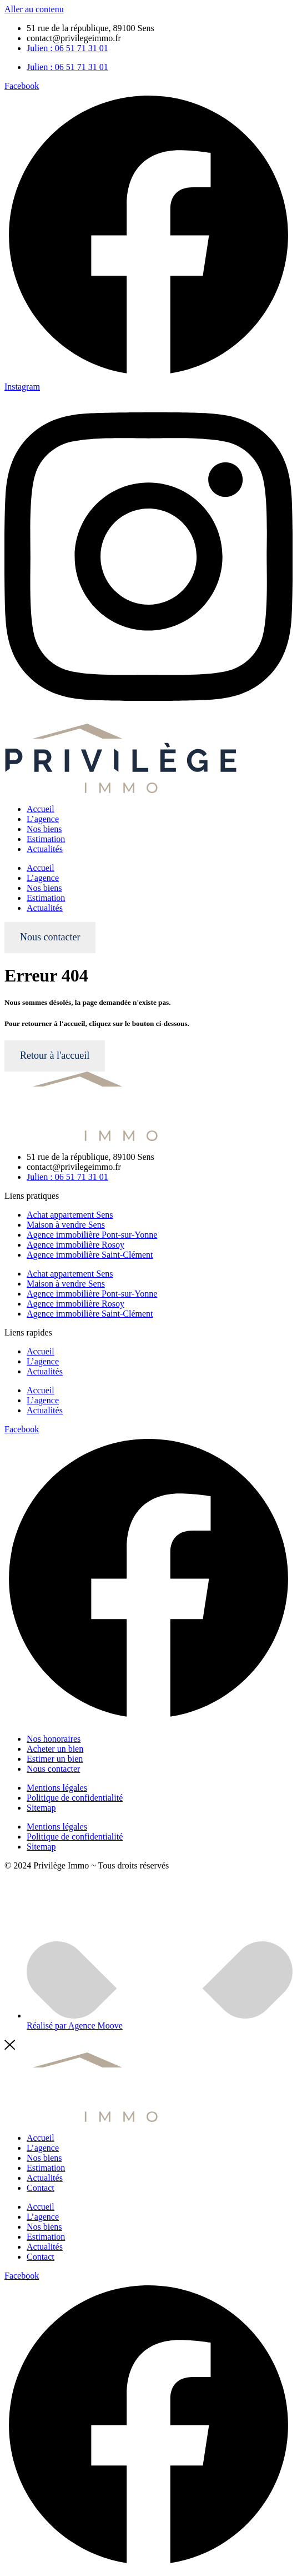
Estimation (46, 839)
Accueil (40, 809)
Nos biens (44, 829)
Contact (40, 2188)
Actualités (45, 849)
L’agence (43, 819)
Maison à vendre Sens (66, 1224)
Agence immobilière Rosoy (75, 1244)
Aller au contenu (34, 9)
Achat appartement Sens (70, 1214)
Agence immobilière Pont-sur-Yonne (92, 1234)
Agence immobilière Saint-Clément (90, 1254)
